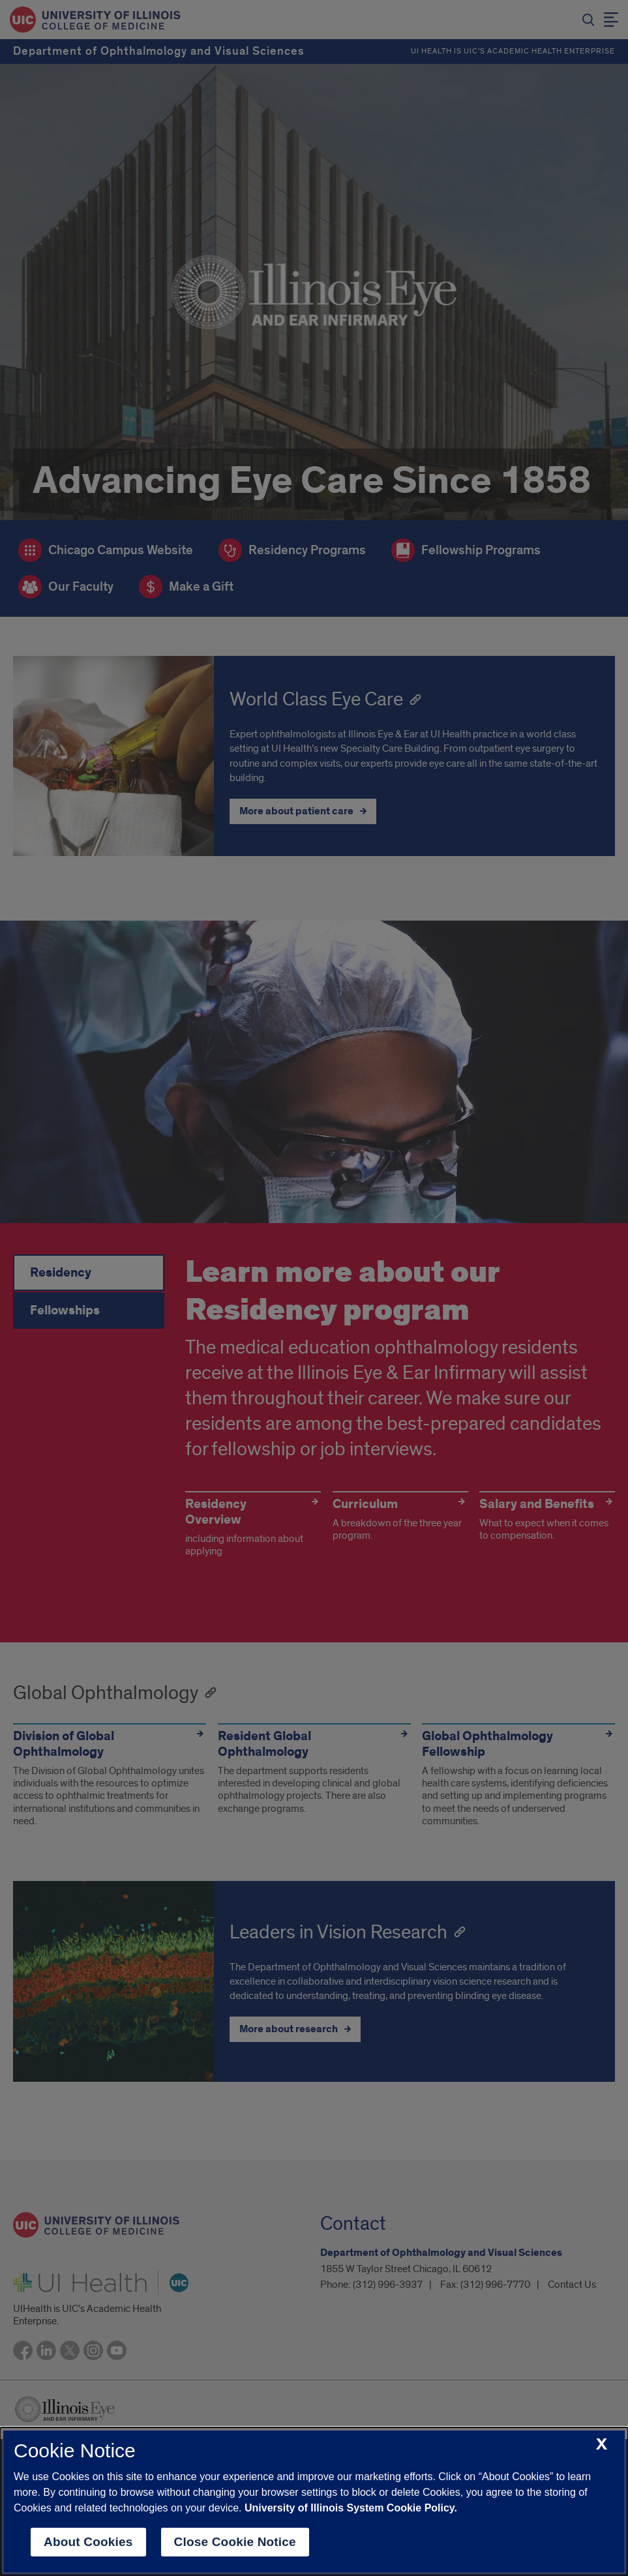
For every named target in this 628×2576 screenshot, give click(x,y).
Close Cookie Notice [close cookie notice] (235, 2542)
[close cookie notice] (602, 2445)
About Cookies (88, 2542)
